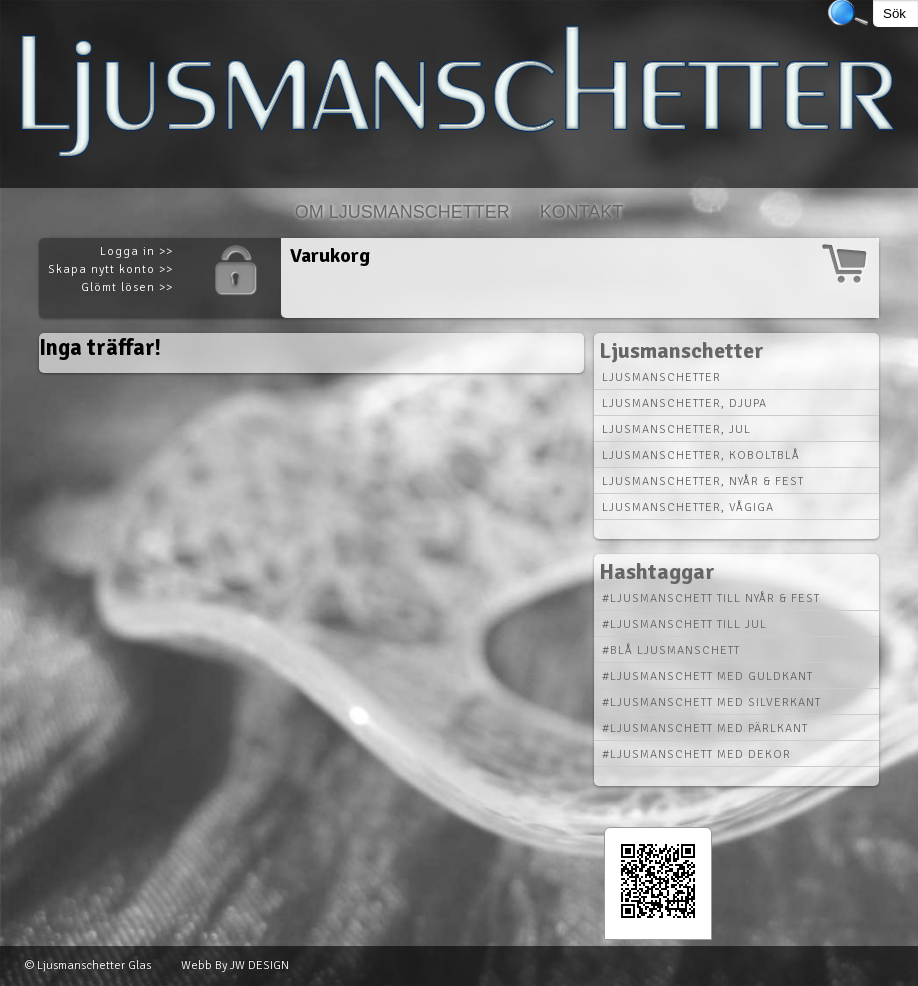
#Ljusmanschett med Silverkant (711, 702)
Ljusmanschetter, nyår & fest (703, 481)
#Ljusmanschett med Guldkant (707, 676)
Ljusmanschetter (661, 377)
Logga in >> (136, 251)
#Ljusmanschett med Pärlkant (705, 728)
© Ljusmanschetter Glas (88, 965)
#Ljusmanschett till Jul (684, 624)
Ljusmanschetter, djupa (684, 403)
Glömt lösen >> (127, 287)
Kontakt (582, 212)
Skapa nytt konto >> (110, 269)
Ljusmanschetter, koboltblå (701, 455)
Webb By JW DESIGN (235, 965)
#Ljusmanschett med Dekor (696, 754)
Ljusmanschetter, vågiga (688, 507)
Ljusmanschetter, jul (676, 429)
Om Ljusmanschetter (402, 212)
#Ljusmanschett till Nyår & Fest (711, 598)
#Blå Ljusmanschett (671, 650)
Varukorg (330, 255)
